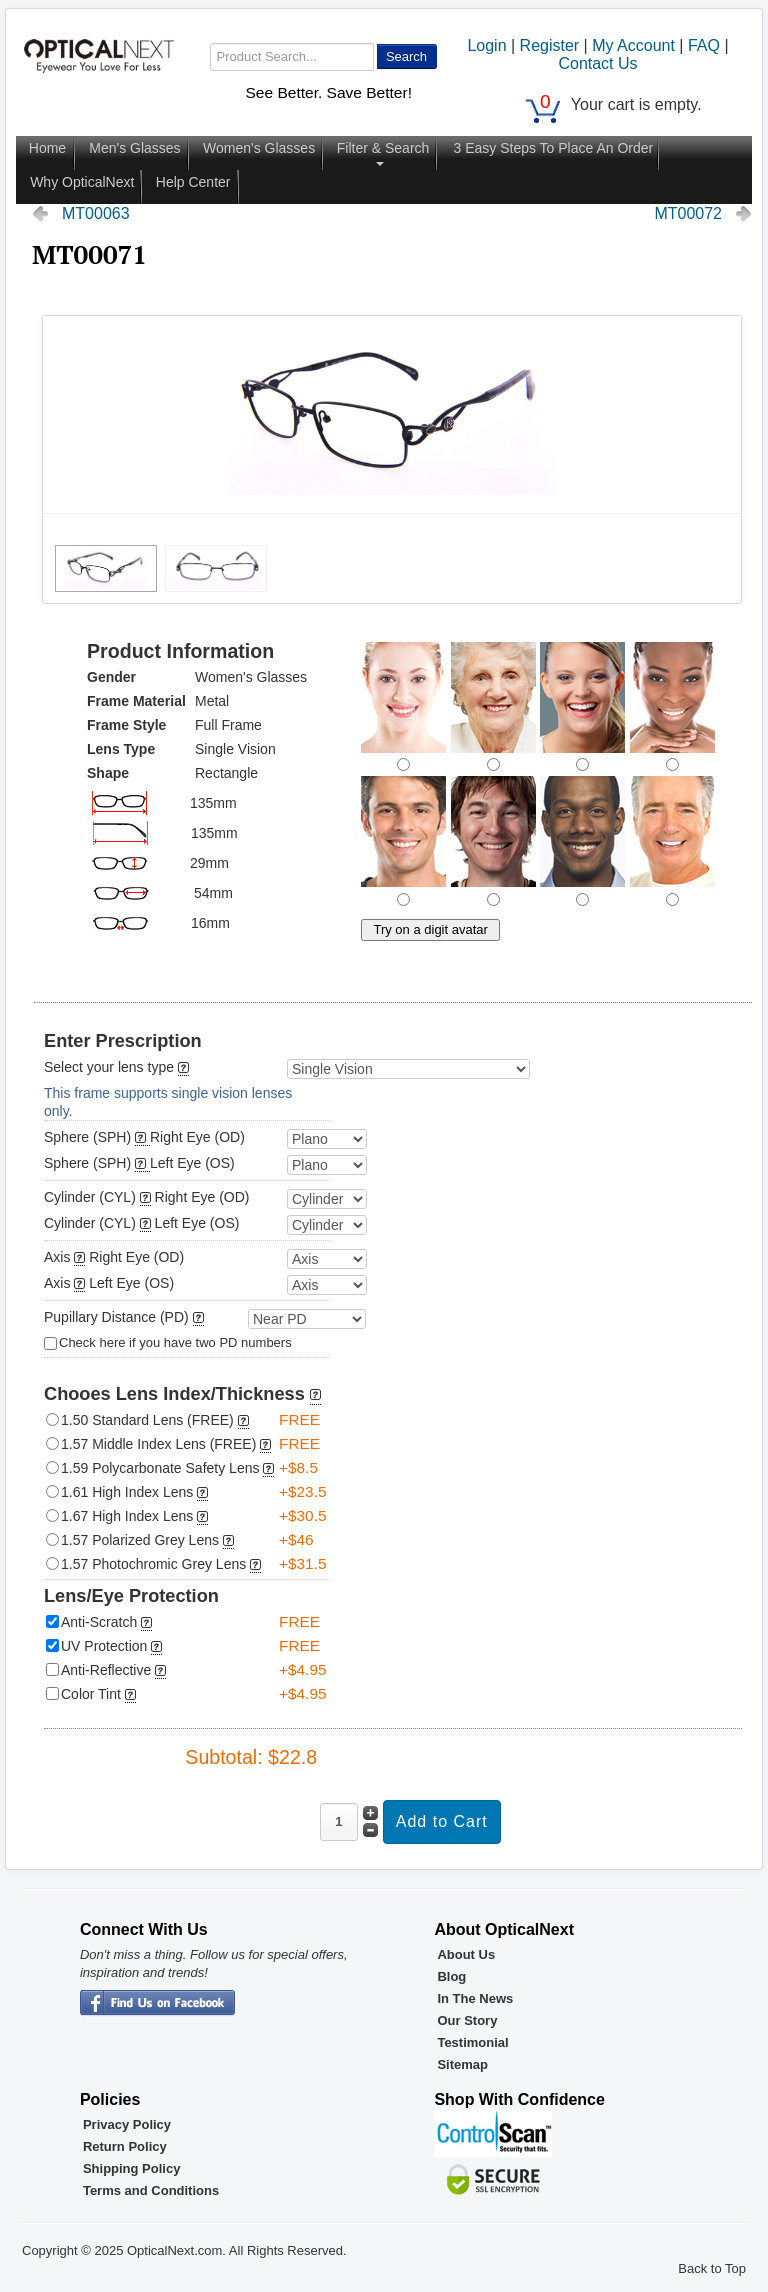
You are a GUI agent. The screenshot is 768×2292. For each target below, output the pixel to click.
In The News (475, 1998)
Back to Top (712, 2268)
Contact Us (597, 63)
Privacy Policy (127, 2124)
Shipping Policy (132, 2168)
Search (406, 56)
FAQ (704, 45)
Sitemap (462, 2064)
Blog (451, 1976)
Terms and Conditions (151, 2190)
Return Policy (125, 2146)
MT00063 (96, 213)
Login (486, 45)
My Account (633, 45)
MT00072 (688, 213)
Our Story (467, 2020)
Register (550, 45)
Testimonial (472, 2042)
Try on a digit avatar (430, 929)
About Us (466, 1954)
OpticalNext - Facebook (157, 2003)
